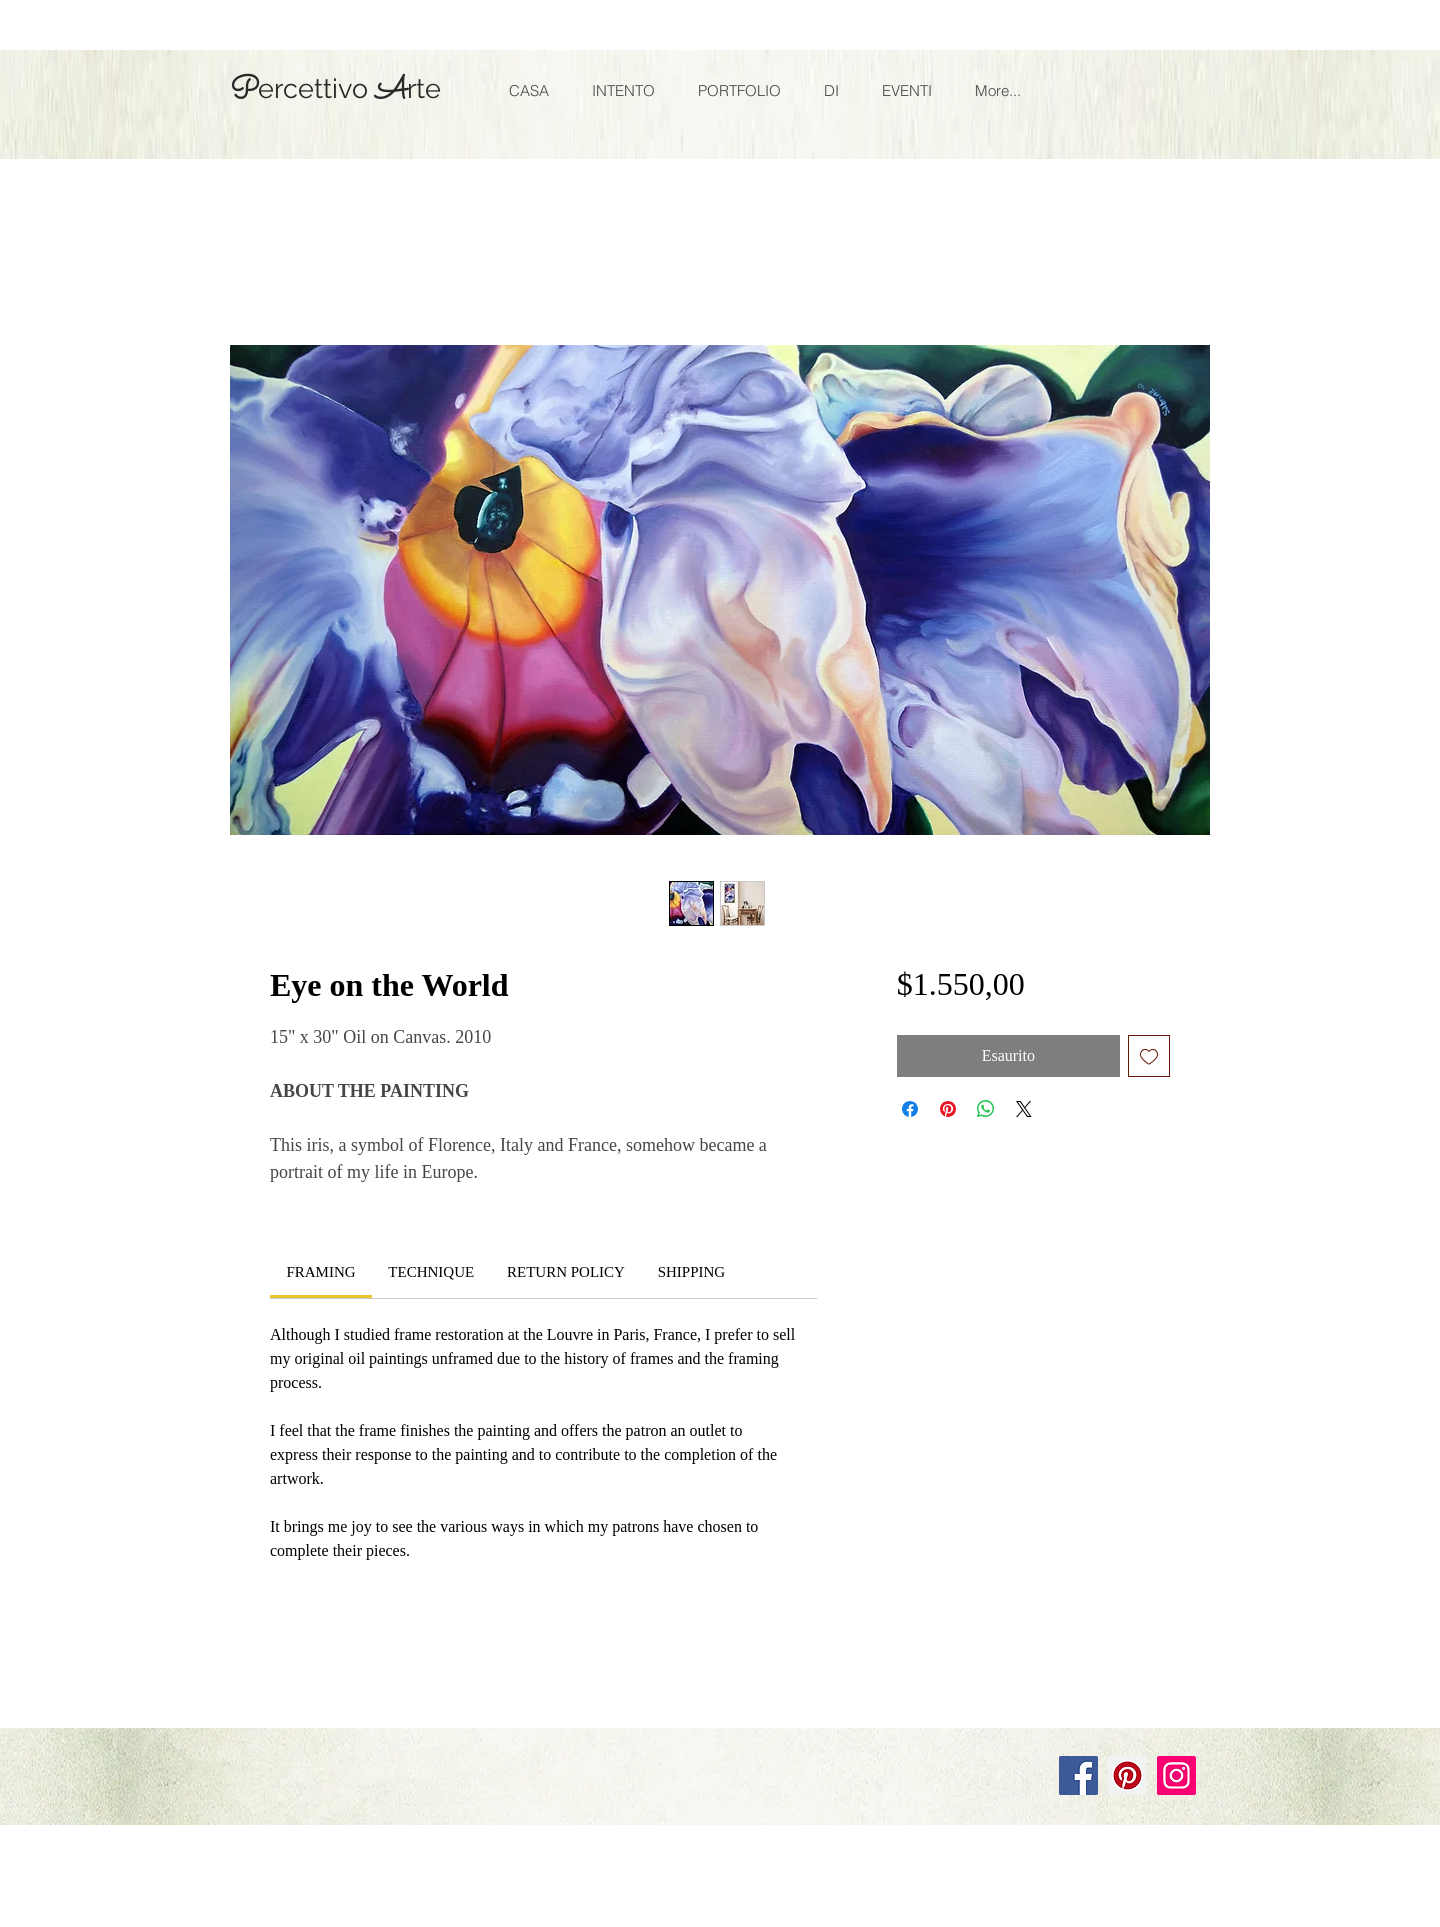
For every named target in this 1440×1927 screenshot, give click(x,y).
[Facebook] (1078, 1775)
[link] (320, 1272)
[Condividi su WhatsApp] (986, 1109)
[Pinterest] (1127, 1775)
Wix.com (497, 1709)
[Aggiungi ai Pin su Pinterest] (948, 1109)
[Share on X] (1024, 1109)
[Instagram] (1176, 1775)
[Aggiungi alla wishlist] (1149, 1056)
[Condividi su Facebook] (910, 1109)
